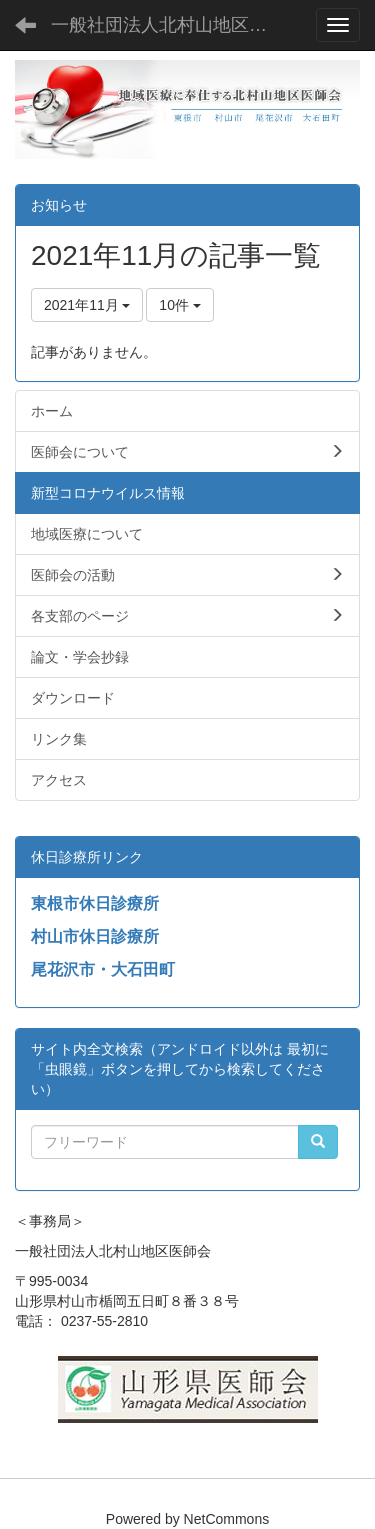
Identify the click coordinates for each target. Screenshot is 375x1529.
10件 (179, 305)
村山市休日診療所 (95, 936)
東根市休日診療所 (95, 903)
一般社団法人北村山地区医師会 (175, 25)
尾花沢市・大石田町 (103, 969)
